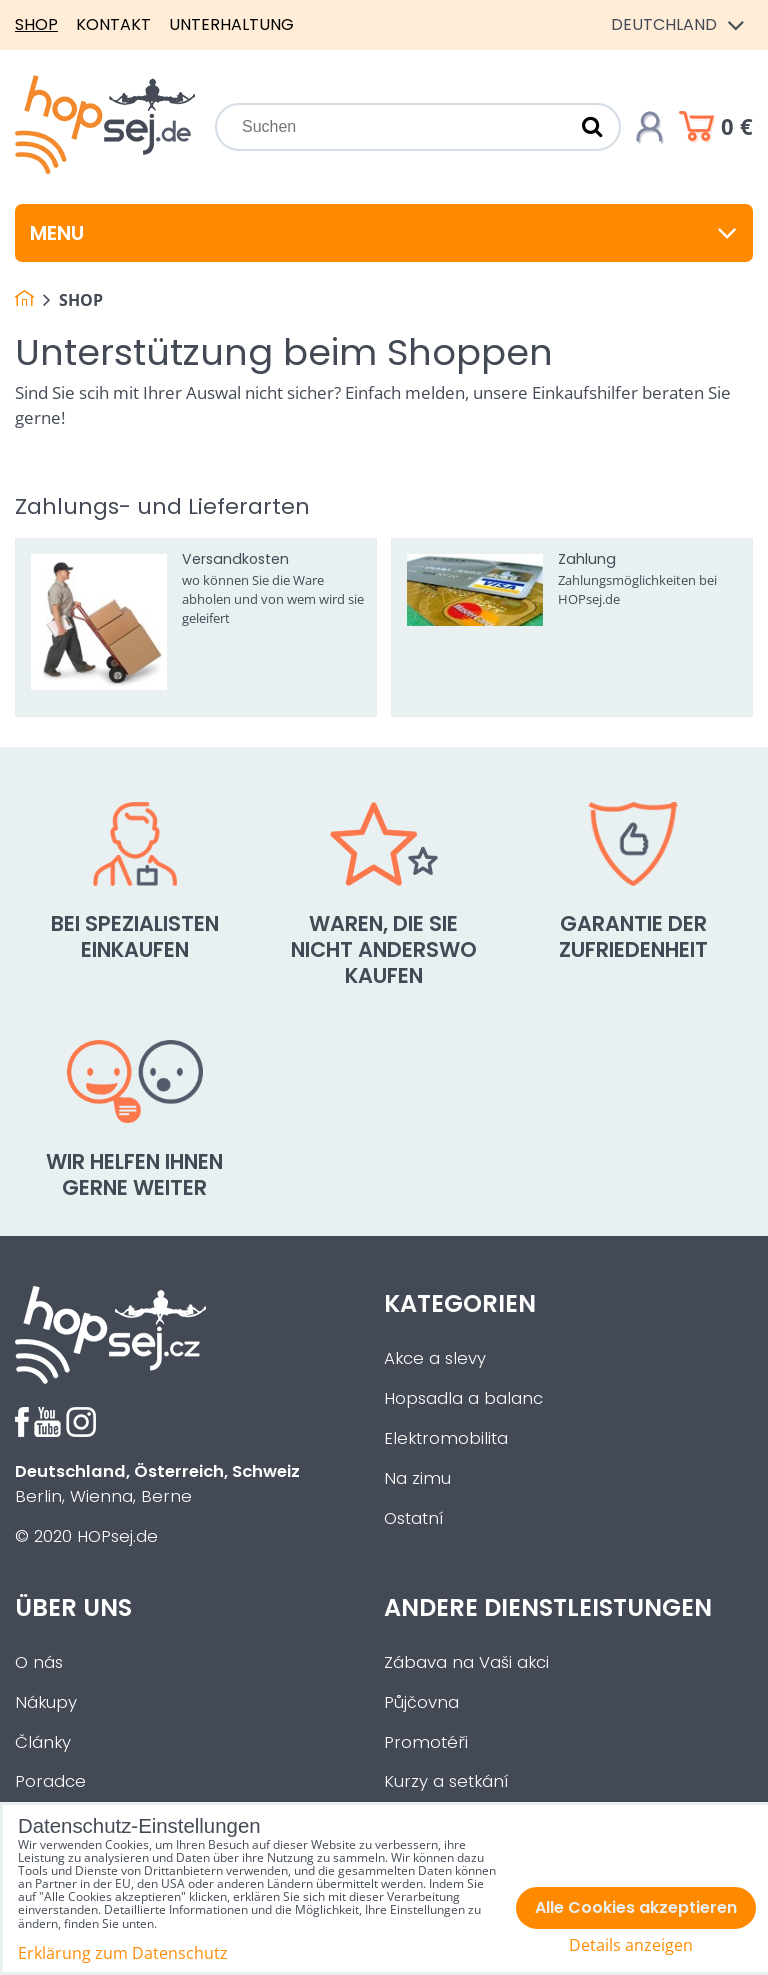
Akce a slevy (435, 1358)
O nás (39, 1662)
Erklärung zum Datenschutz (123, 1953)
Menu (384, 233)
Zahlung (587, 559)
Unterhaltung (231, 24)
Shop (36, 24)
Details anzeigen (631, 1945)
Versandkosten (235, 559)
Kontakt (113, 24)
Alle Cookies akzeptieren (636, 1907)
